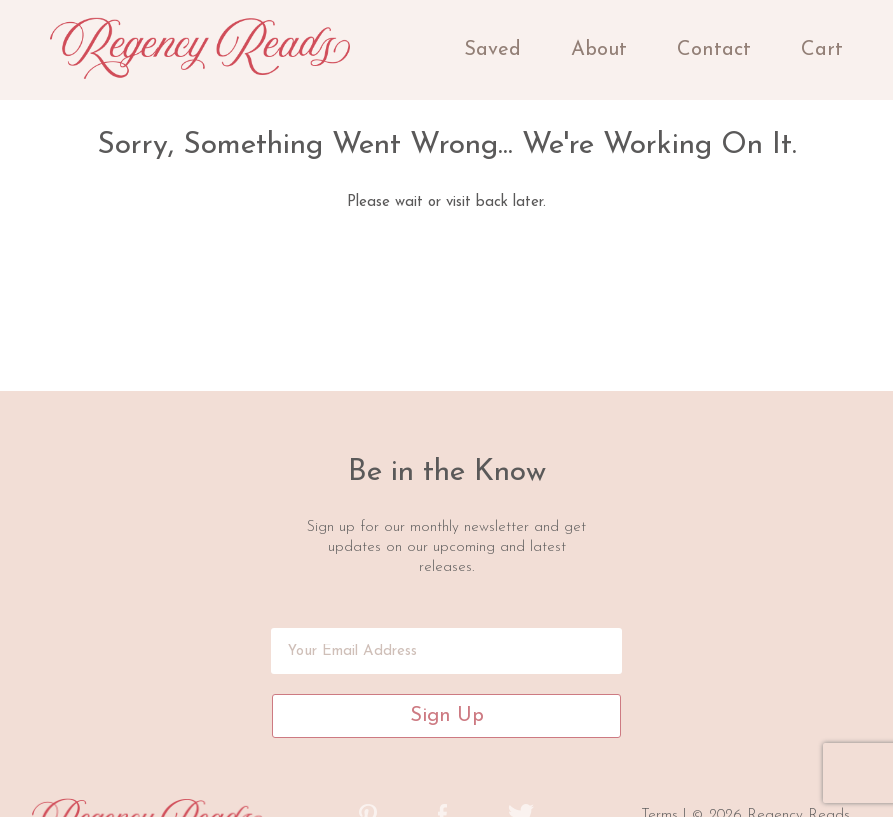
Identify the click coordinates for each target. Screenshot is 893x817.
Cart (822, 50)
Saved (492, 50)
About (599, 50)
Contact (714, 50)
